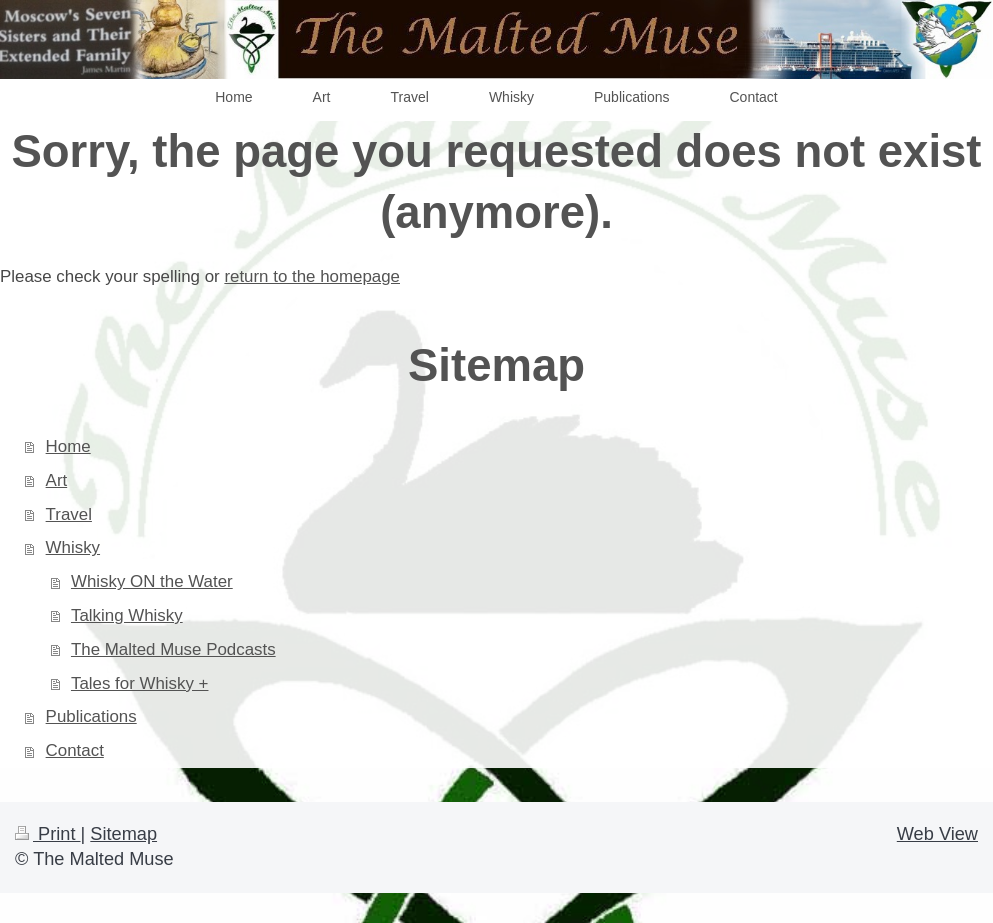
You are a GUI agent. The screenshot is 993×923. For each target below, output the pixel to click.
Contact (75, 750)
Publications (91, 716)
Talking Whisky (127, 615)
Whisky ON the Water (152, 581)
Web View (937, 834)
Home (68, 446)
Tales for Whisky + (140, 683)
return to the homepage (312, 276)
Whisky (73, 547)
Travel (69, 514)
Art (57, 480)
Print (48, 834)
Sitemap (123, 834)
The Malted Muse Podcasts (173, 649)
